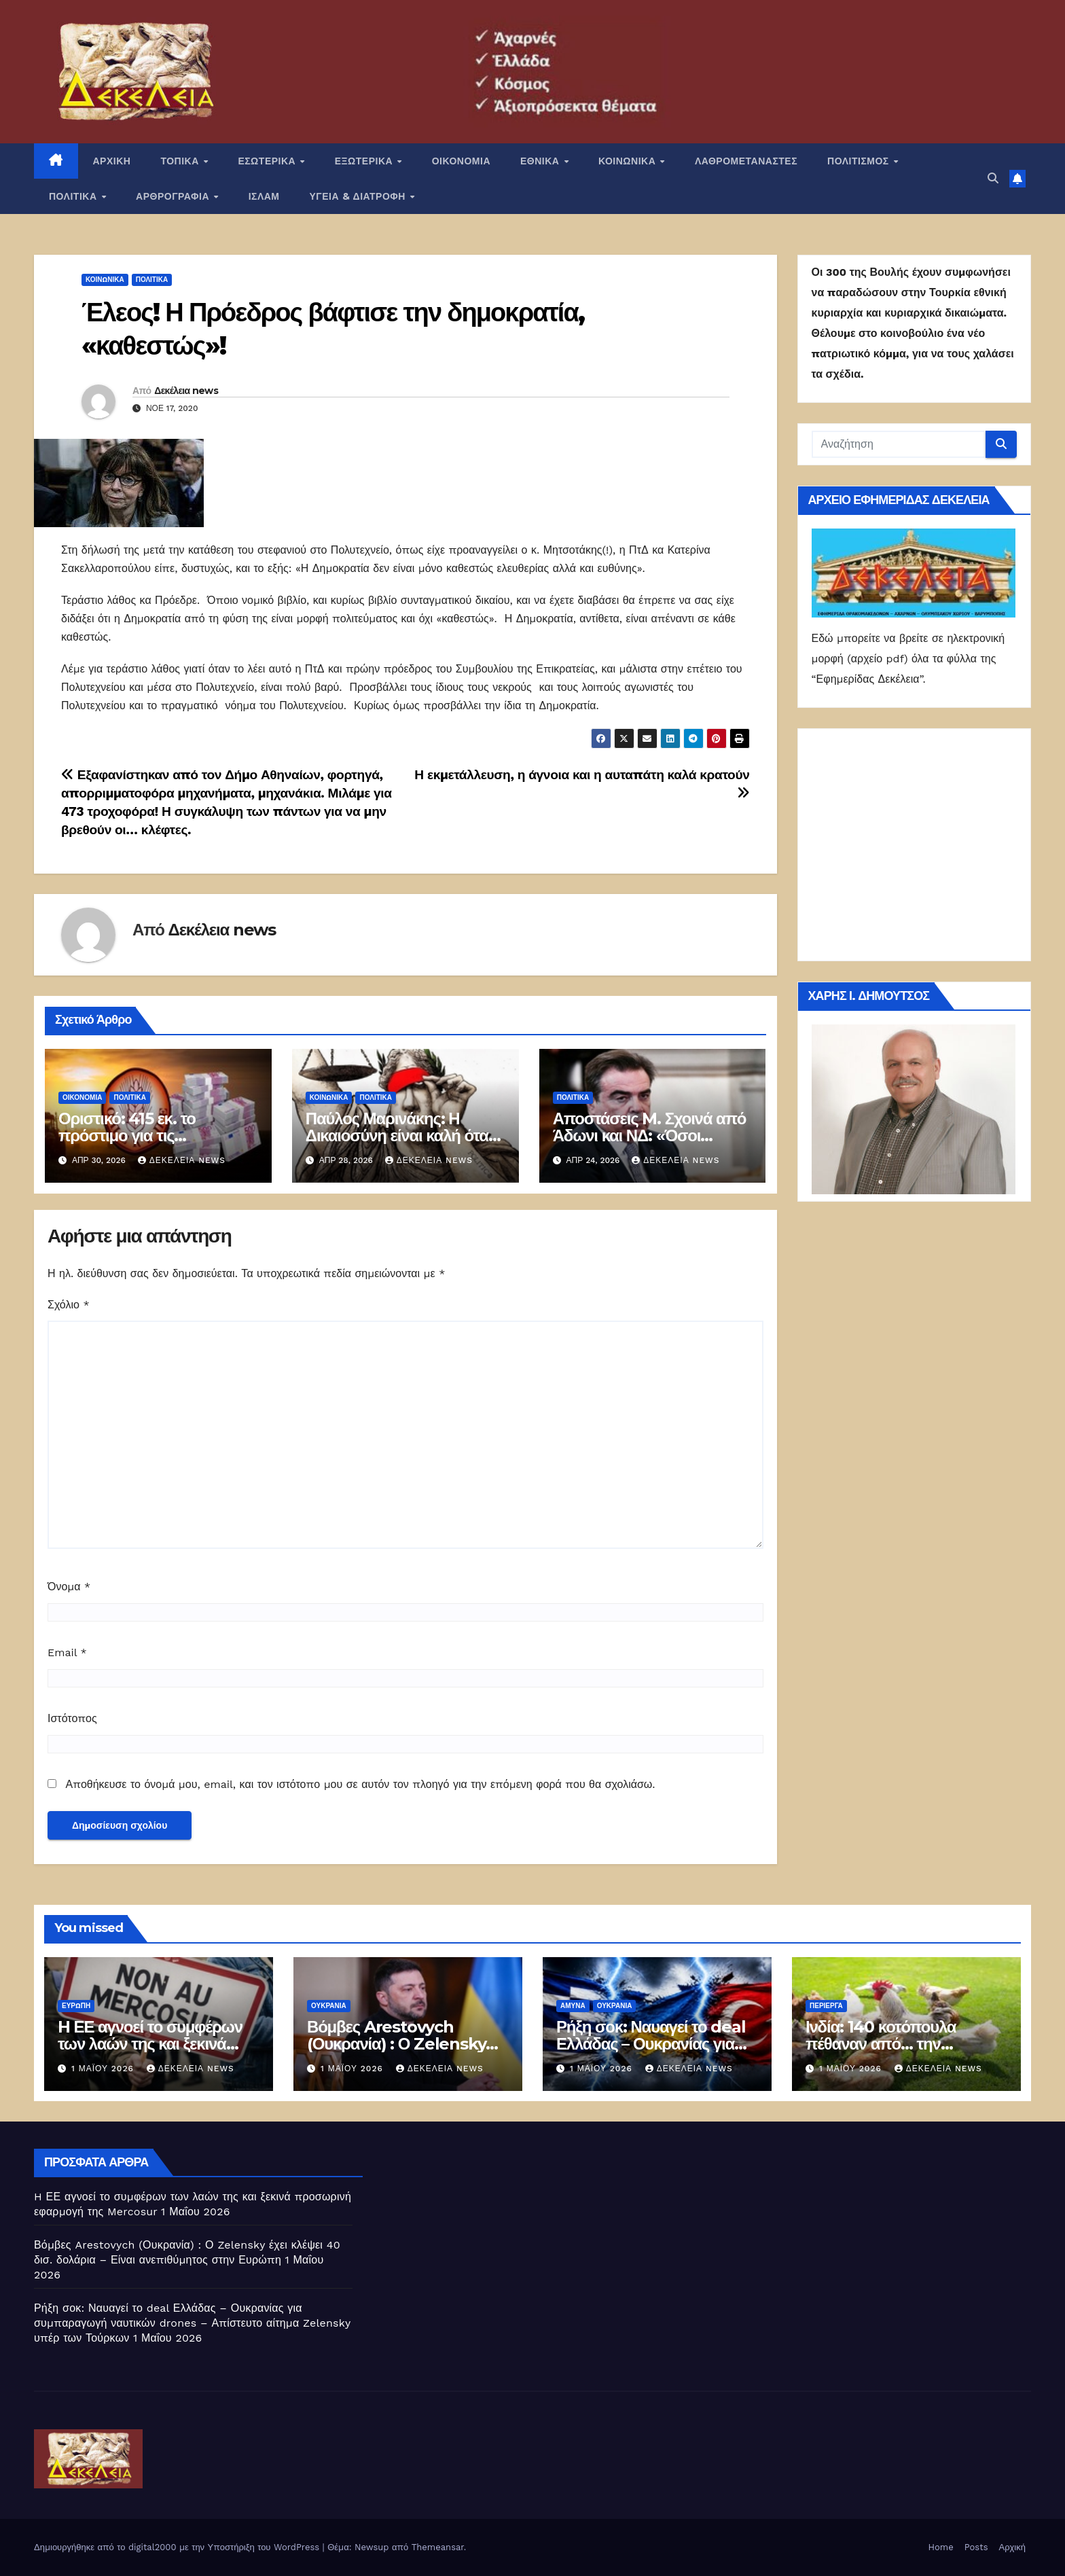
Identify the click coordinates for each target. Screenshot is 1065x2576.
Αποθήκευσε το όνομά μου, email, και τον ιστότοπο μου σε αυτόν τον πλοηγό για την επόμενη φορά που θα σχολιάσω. (360, 1784)
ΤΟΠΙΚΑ (181, 161)
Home (941, 2547)
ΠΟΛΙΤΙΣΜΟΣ (859, 161)
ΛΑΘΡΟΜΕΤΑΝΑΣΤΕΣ (746, 161)
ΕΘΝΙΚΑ (541, 161)
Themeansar (438, 2547)
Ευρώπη (76, 2005)
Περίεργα (826, 2005)
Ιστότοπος (72, 1718)
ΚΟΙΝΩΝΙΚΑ (628, 161)
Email (67, 1652)
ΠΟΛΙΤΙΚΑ (74, 196)
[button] (993, 178)
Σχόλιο (69, 1304)
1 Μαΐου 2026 (104, 2068)
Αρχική (1012, 2547)
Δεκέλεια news (186, 390)
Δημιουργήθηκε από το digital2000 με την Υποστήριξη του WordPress (178, 2547)
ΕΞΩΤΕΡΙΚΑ (365, 161)
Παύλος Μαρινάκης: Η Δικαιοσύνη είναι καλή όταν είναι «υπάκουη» (401, 1135)
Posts (976, 2547)
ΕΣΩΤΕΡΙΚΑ (268, 161)
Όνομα (69, 1586)
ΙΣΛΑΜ (264, 196)
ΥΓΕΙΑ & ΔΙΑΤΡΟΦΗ (359, 196)
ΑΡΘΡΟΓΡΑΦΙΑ (174, 196)
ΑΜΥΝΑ (572, 2005)
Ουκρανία (328, 2005)
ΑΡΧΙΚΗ (112, 161)
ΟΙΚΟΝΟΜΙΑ (461, 161)
